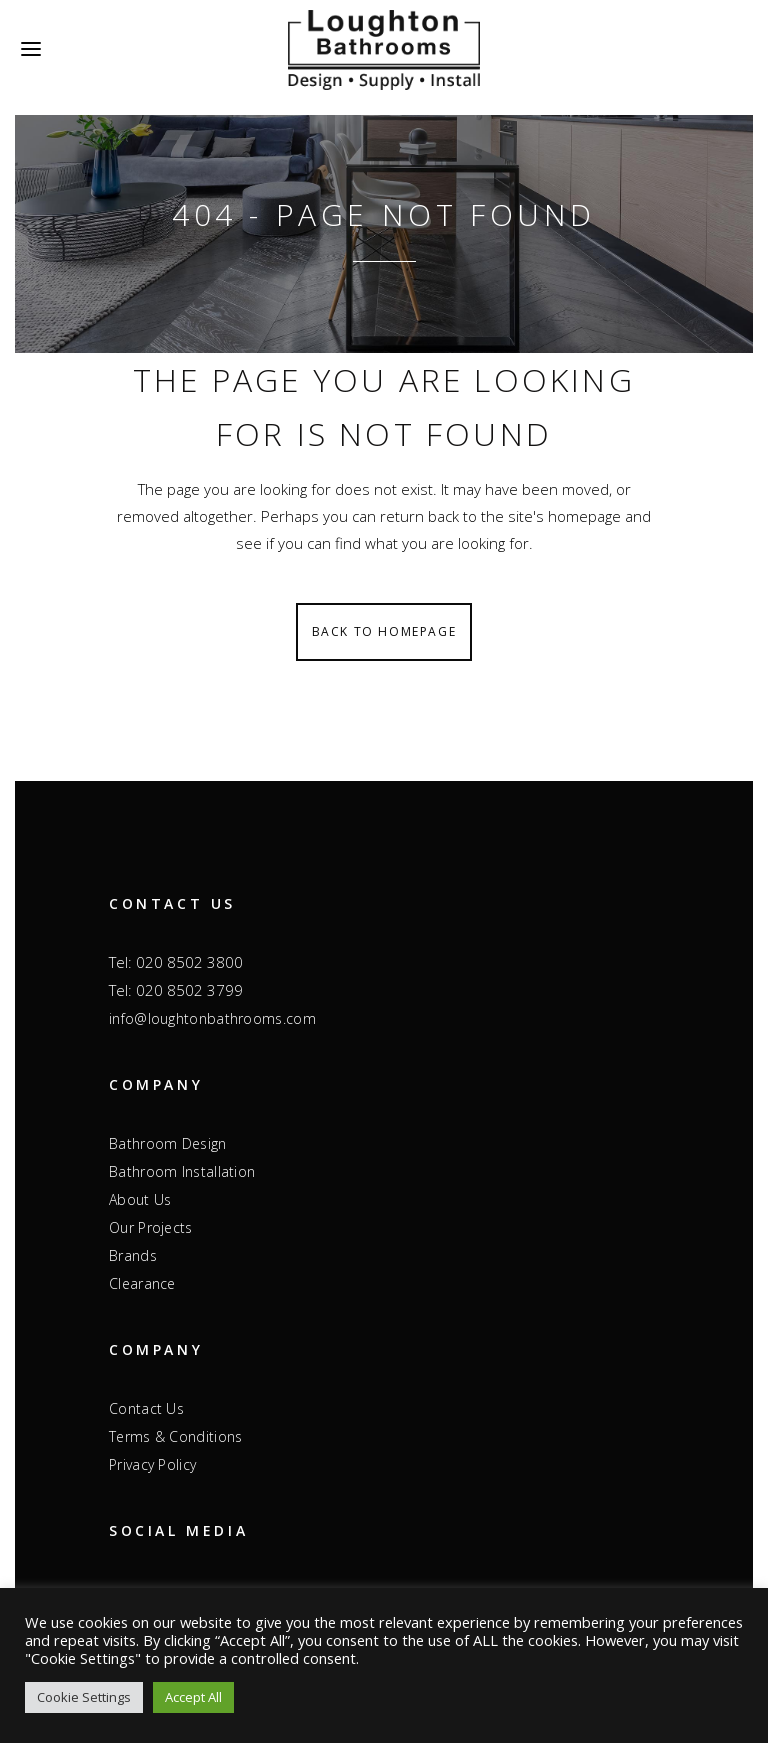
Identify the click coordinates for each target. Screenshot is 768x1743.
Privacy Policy (152, 1464)
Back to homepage (384, 631)
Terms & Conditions (175, 1436)
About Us (140, 1199)
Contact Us (146, 1408)
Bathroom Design (168, 1143)
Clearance (142, 1283)
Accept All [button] (193, 1697)
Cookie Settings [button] (84, 1697)
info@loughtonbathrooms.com (212, 1018)
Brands (133, 1255)
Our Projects (151, 1227)
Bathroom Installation (182, 1171)
